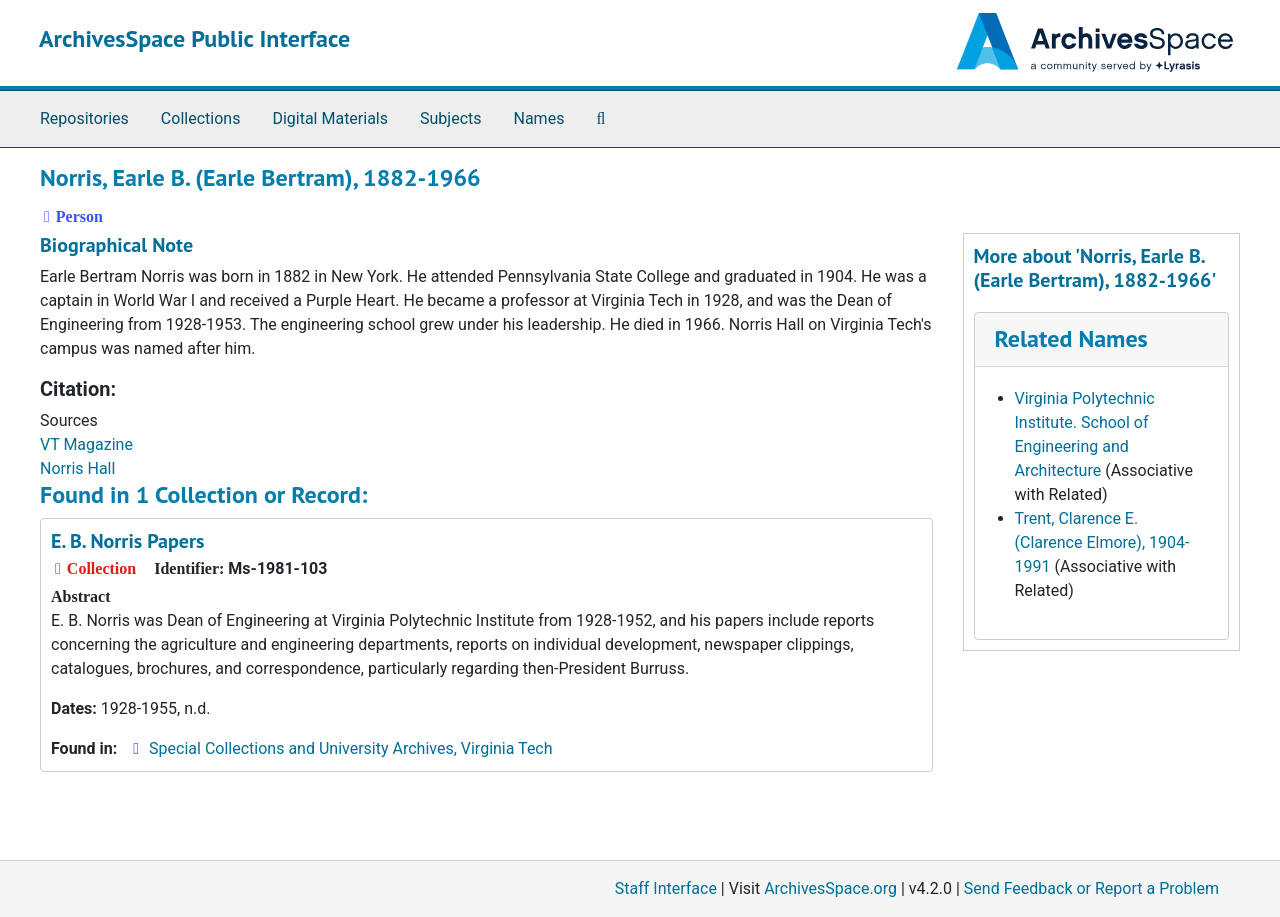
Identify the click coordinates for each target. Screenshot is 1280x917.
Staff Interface (666, 888)
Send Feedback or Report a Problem (1091, 888)
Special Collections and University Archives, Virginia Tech (350, 748)
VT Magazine (86, 444)
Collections (201, 118)
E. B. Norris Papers (127, 541)
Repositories (84, 118)
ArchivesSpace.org (830, 888)
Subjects (450, 118)
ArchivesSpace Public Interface (194, 38)
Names (539, 118)
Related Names (1071, 338)
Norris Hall (77, 468)
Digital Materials (330, 118)
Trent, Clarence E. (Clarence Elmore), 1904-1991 (1102, 542)
